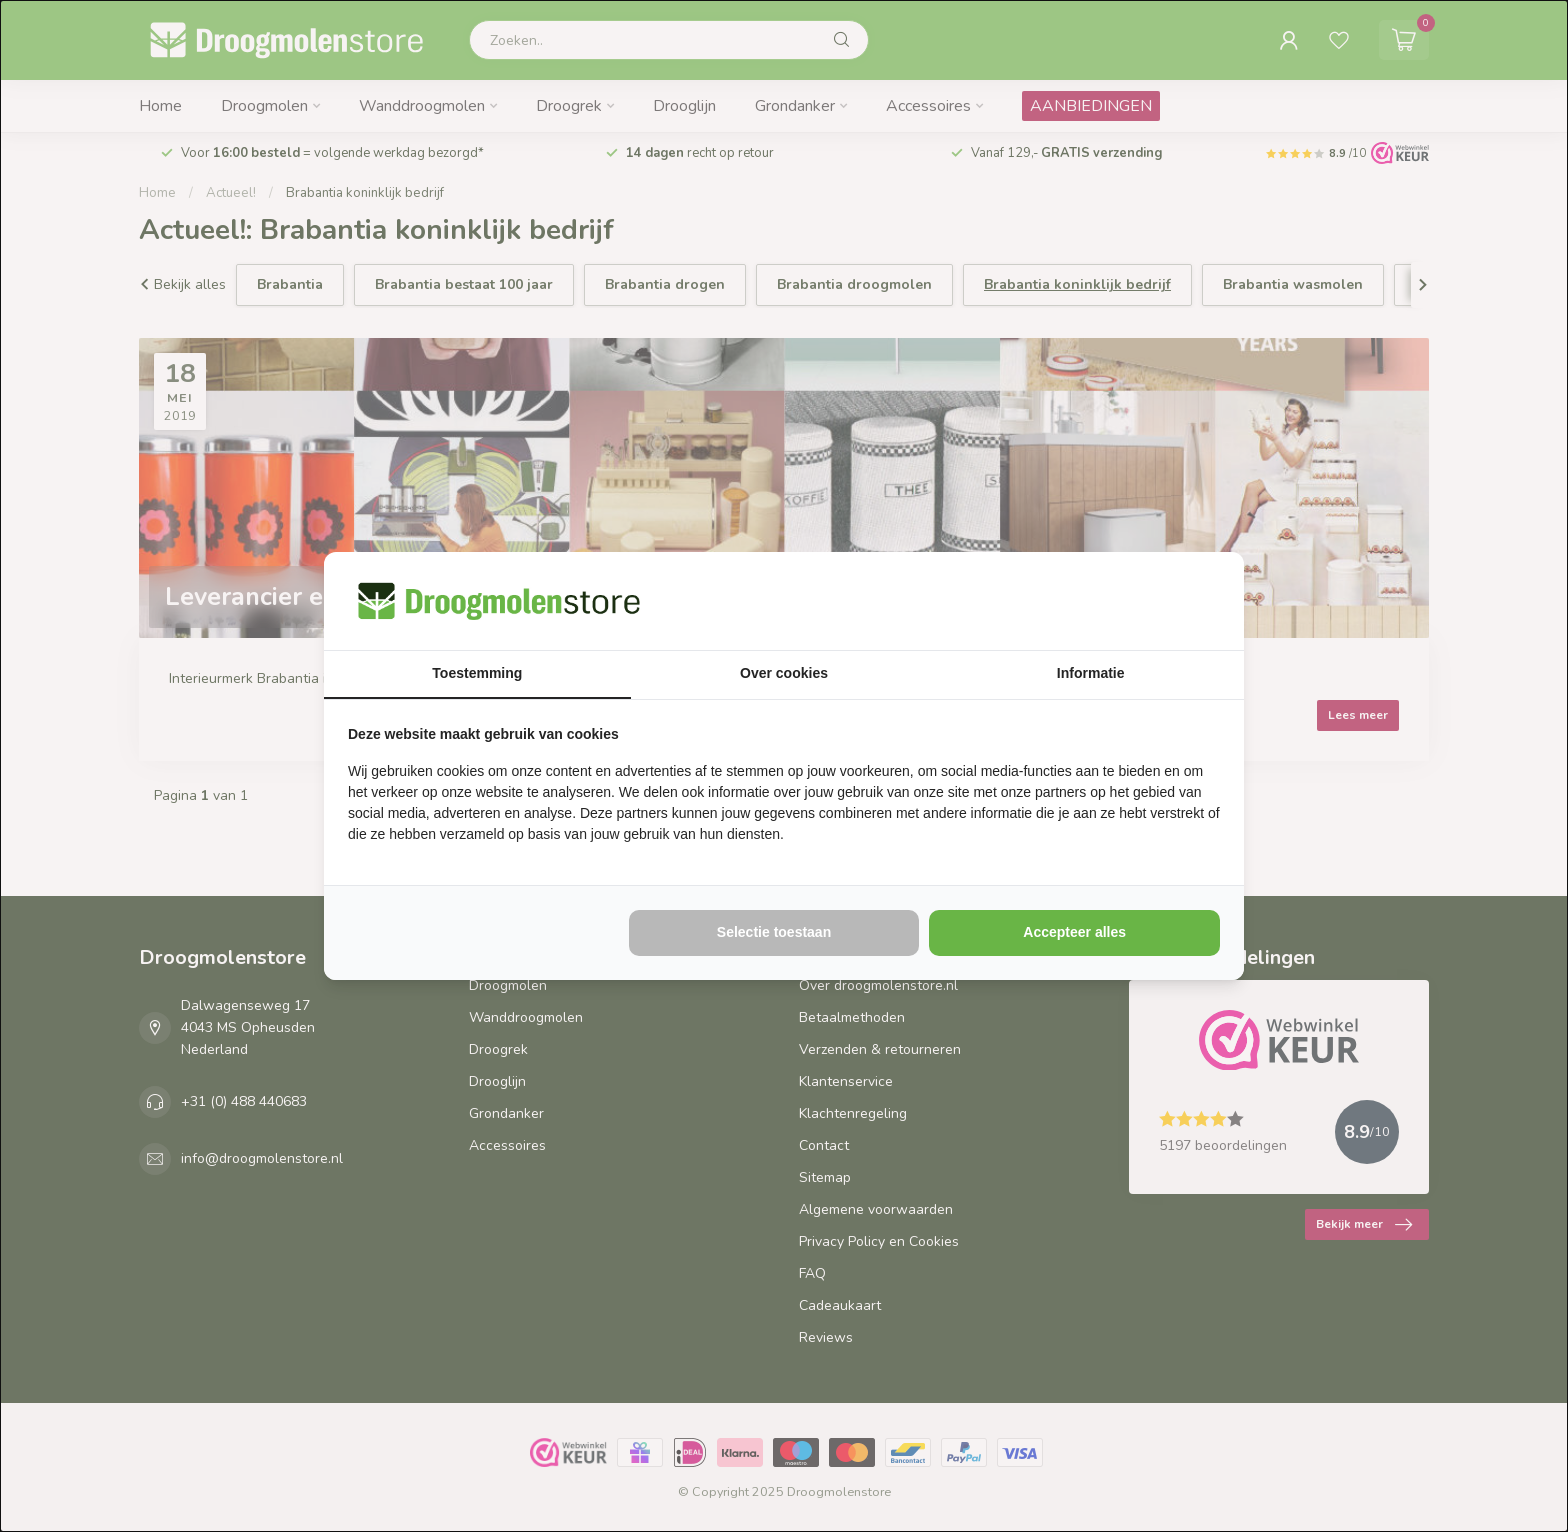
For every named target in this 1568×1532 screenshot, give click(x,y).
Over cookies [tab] (784, 673)
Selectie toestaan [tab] (774, 932)
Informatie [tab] (1091, 673)
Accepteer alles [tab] (1074, 932)
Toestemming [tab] (477, 673)
